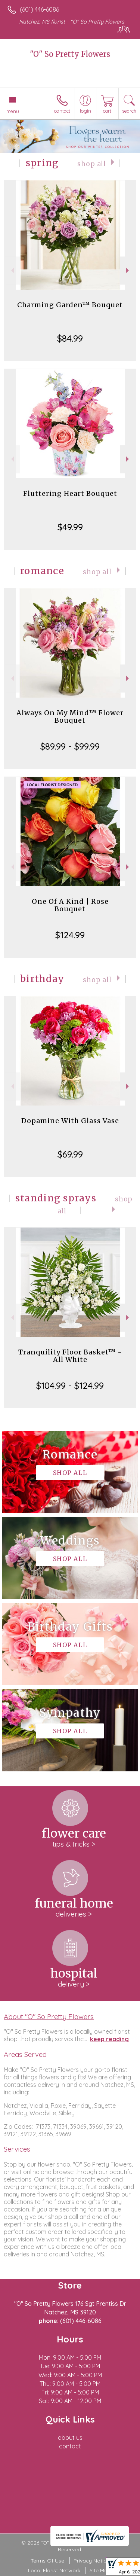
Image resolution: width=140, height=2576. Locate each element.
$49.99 (70, 527)
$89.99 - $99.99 (70, 746)
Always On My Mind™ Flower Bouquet (70, 716)
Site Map (100, 2570)
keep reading (109, 2039)
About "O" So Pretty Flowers (49, 2016)
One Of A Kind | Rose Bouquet (70, 905)
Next (128, 270)
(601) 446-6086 (39, 9)
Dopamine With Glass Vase (70, 1120)
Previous (12, 270)
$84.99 (70, 338)
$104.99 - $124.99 (70, 1385)
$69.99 (70, 1154)
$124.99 (70, 935)
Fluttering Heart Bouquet (70, 493)
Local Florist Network (54, 2570)
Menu (12, 111)
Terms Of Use (47, 2560)
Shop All (91, 164)
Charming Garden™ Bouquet (70, 305)
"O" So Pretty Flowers (70, 54)
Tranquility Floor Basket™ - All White (70, 1356)
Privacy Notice (91, 2560)
